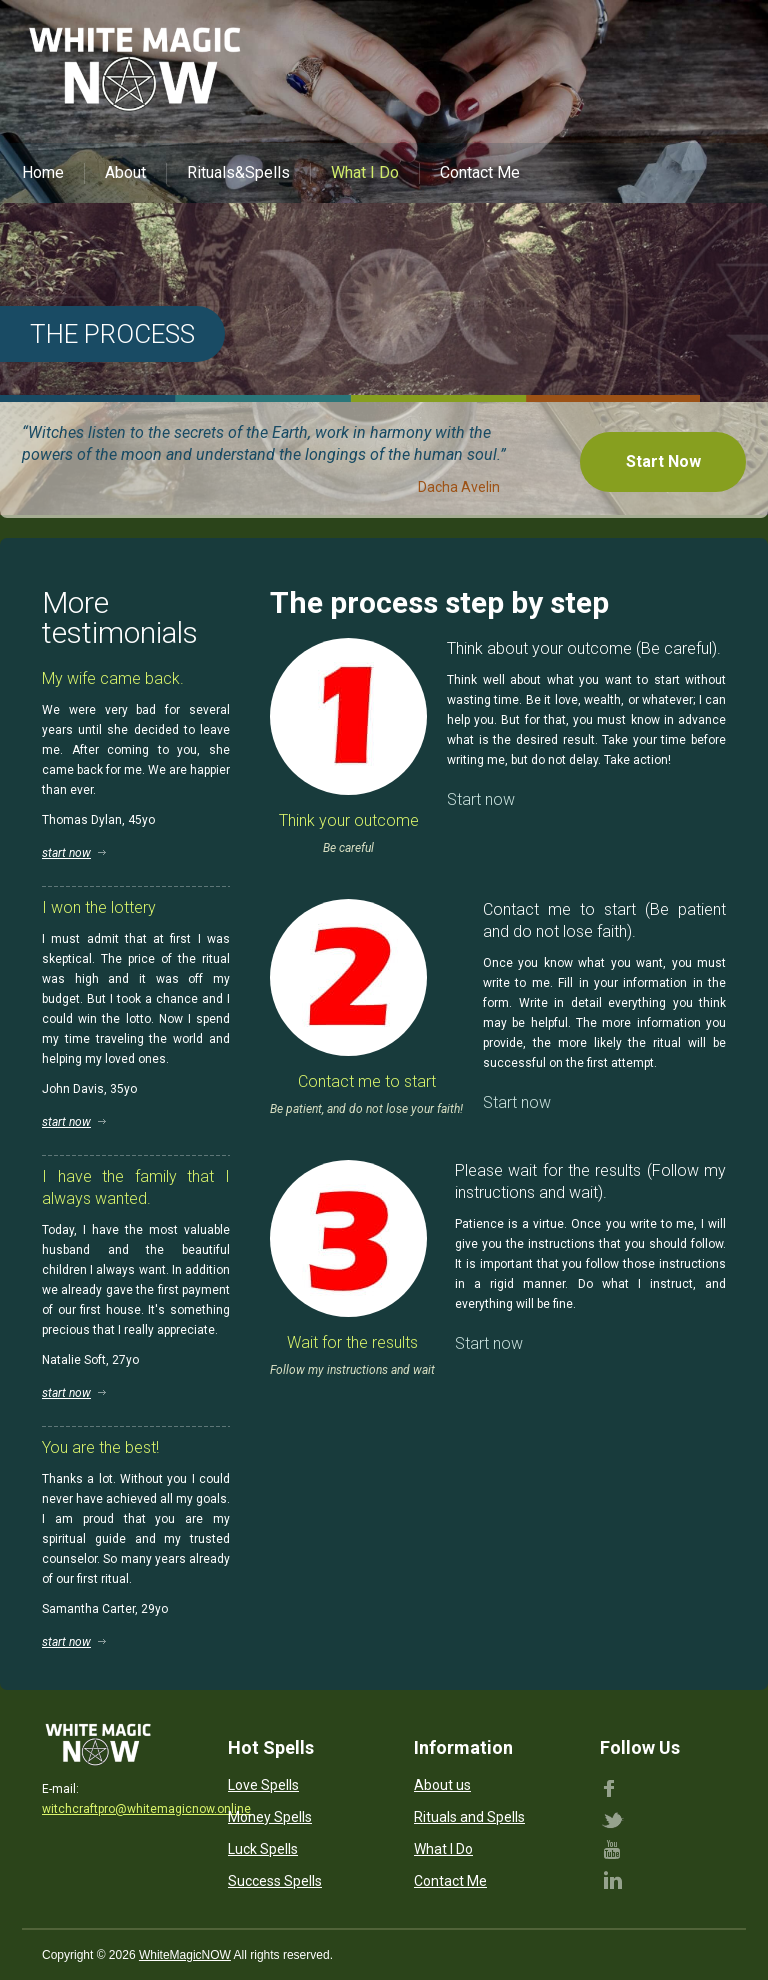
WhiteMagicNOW (185, 1955)
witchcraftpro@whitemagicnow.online (146, 1809)
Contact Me (480, 172)
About (125, 172)
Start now (481, 799)
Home (43, 172)
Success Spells (275, 1881)
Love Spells (263, 1785)
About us (442, 1785)
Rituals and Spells (469, 1817)
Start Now (663, 461)
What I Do (365, 172)
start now (66, 853)
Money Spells (270, 1817)
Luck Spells (263, 1849)
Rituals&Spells (238, 172)
